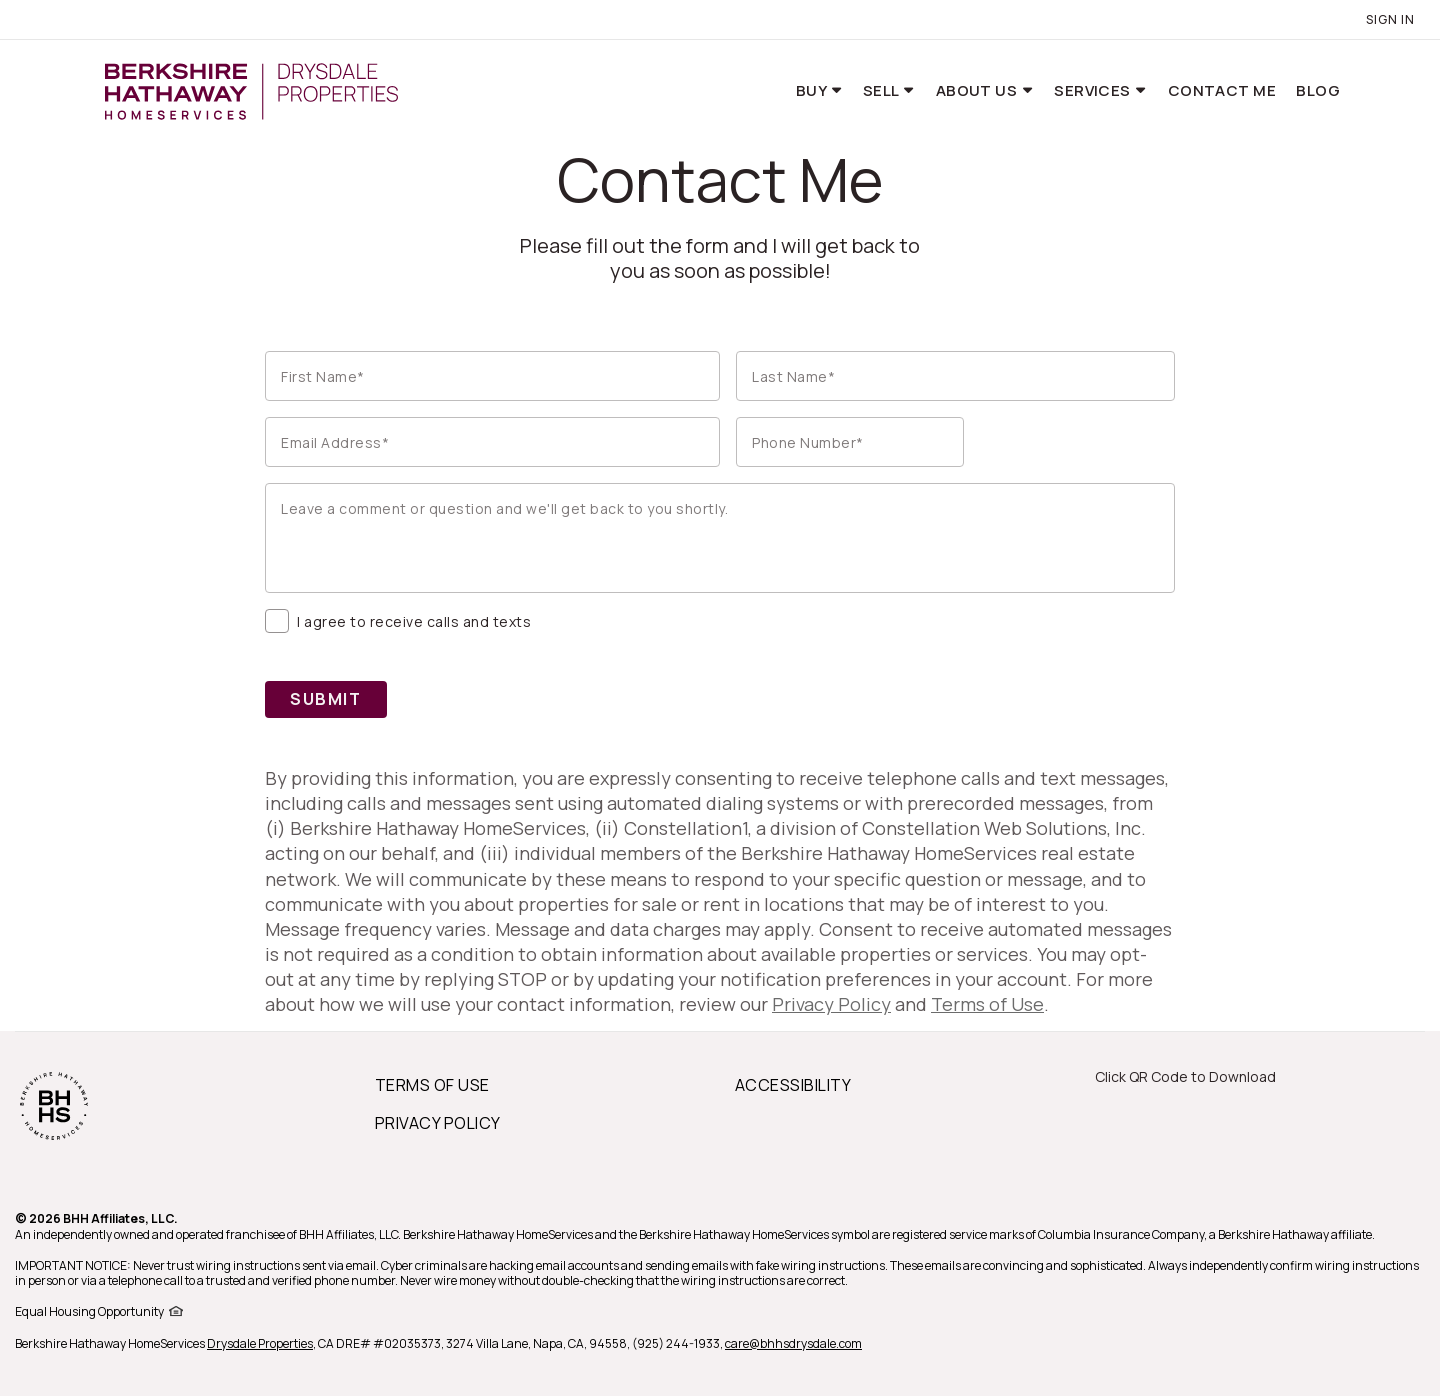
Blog (1318, 90)
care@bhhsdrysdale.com (793, 1343)
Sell (882, 90)
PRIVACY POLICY (438, 1123)
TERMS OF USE (432, 1085)
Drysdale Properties (260, 1343)
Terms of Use (987, 1004)
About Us (978, 90)
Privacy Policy (831, 1004)
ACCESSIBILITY (793, 1085)
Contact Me (1222, 90)
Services (1094, 90)
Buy (813, 90)
